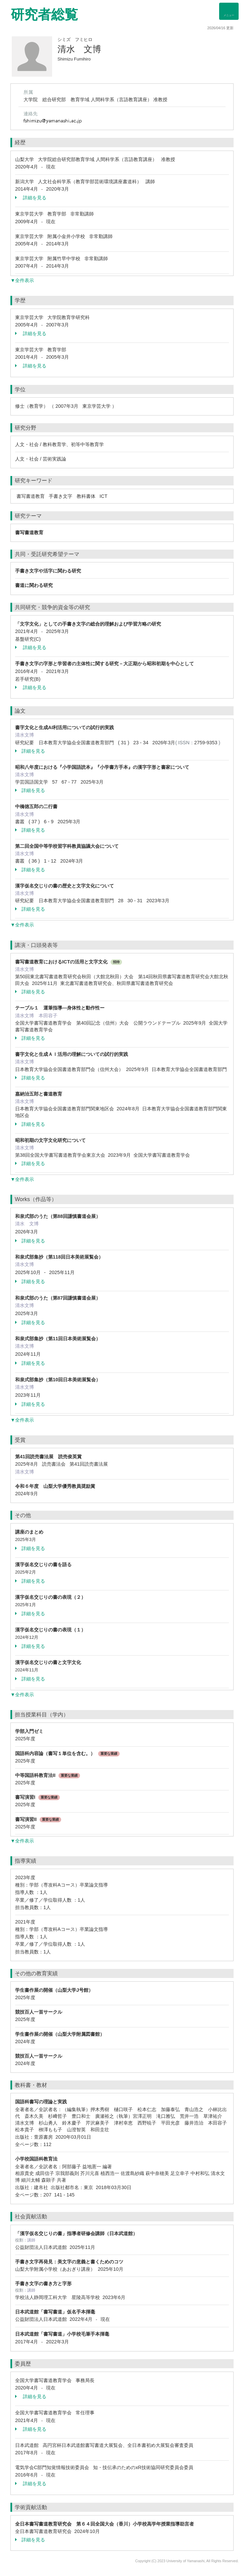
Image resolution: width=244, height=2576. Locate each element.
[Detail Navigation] (229, 11)
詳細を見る (30, 197)
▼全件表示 (22, 280)
